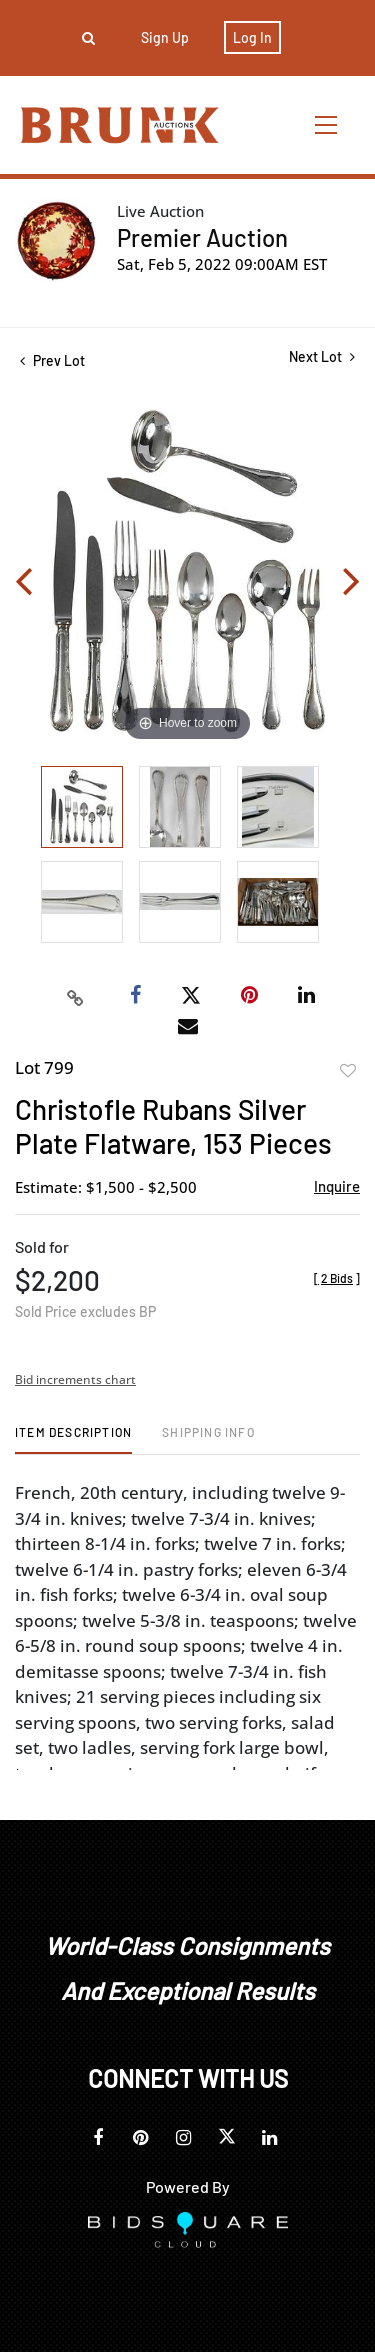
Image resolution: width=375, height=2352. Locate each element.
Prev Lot (52, 360)
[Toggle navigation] (327, 124)
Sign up (165, 37)
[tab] (73, 1439)
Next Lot (322, 356)
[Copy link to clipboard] (75, 996)
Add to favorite (348, 1071)
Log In (252, 37)
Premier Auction (202, 237)
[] (337, 1278)
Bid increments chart (75, 1379)
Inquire (337, 1186)
